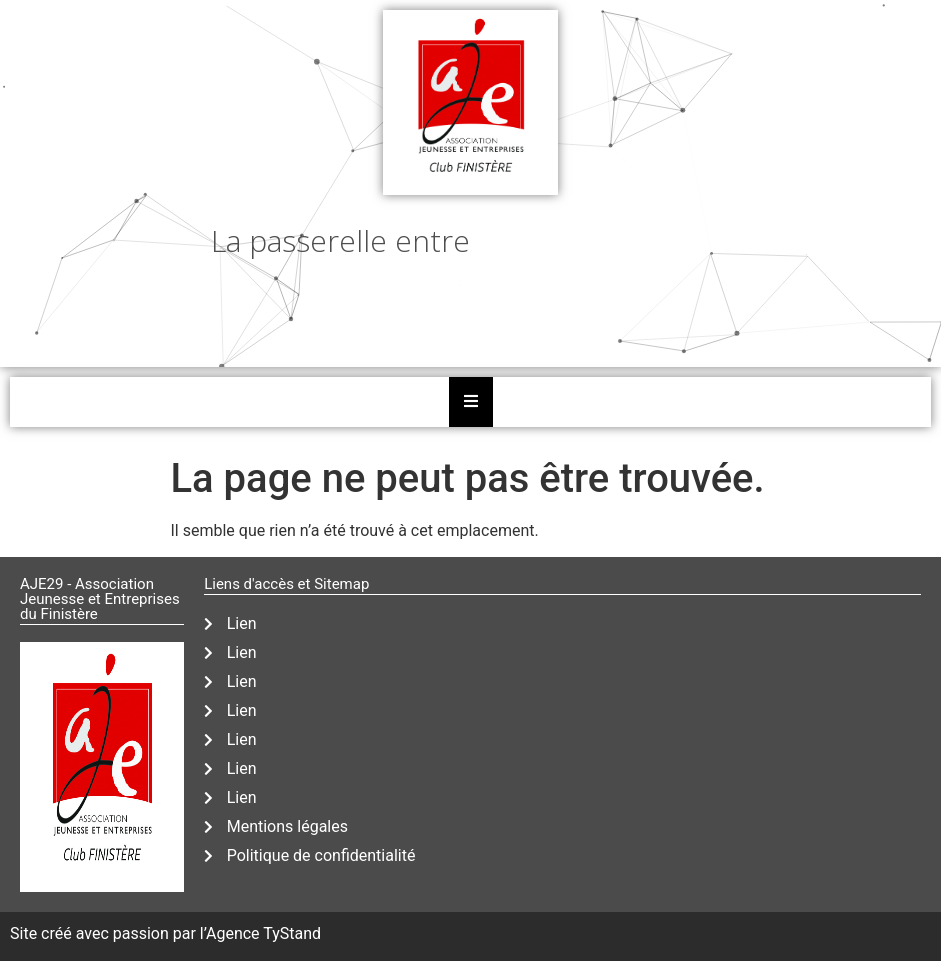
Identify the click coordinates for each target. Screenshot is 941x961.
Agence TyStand (263, 933)
